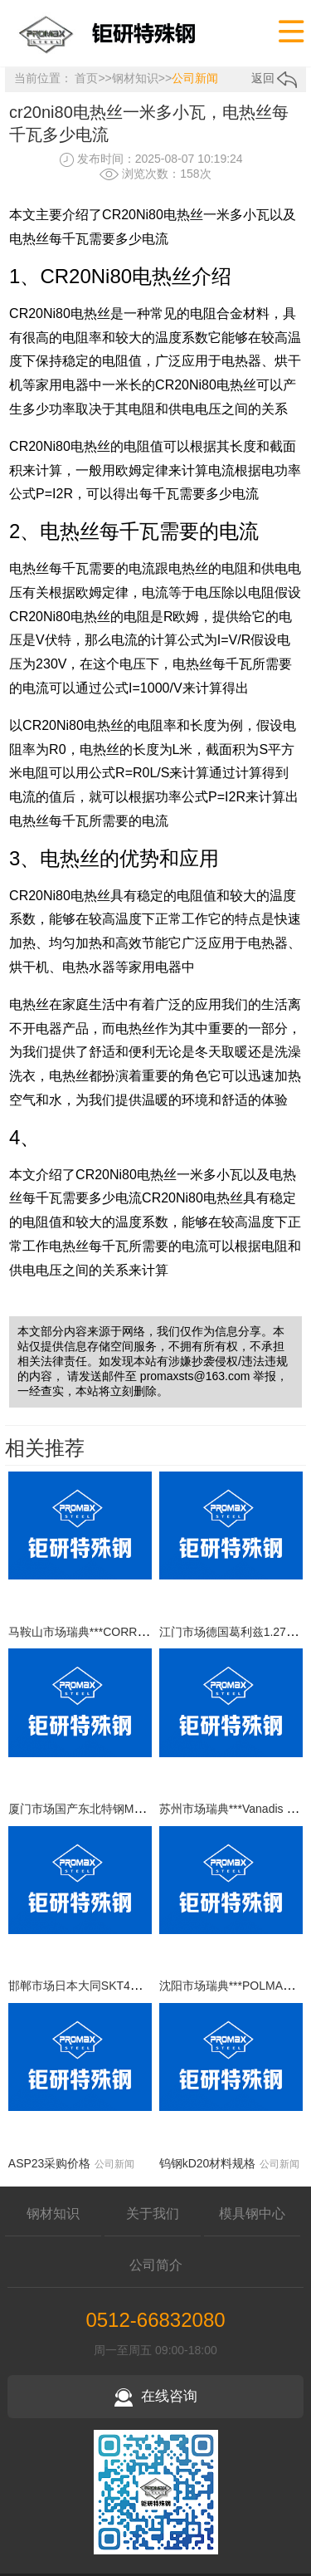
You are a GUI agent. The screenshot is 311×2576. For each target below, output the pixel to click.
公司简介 (155, 2265)
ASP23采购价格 (49, 2163)
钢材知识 (135, 78)
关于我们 (152, 2213)
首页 (86, 78)
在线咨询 (155, 2396)
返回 (274, 78)
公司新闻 (195, 78)
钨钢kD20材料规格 (207, 2163)
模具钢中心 (252, 2213)
